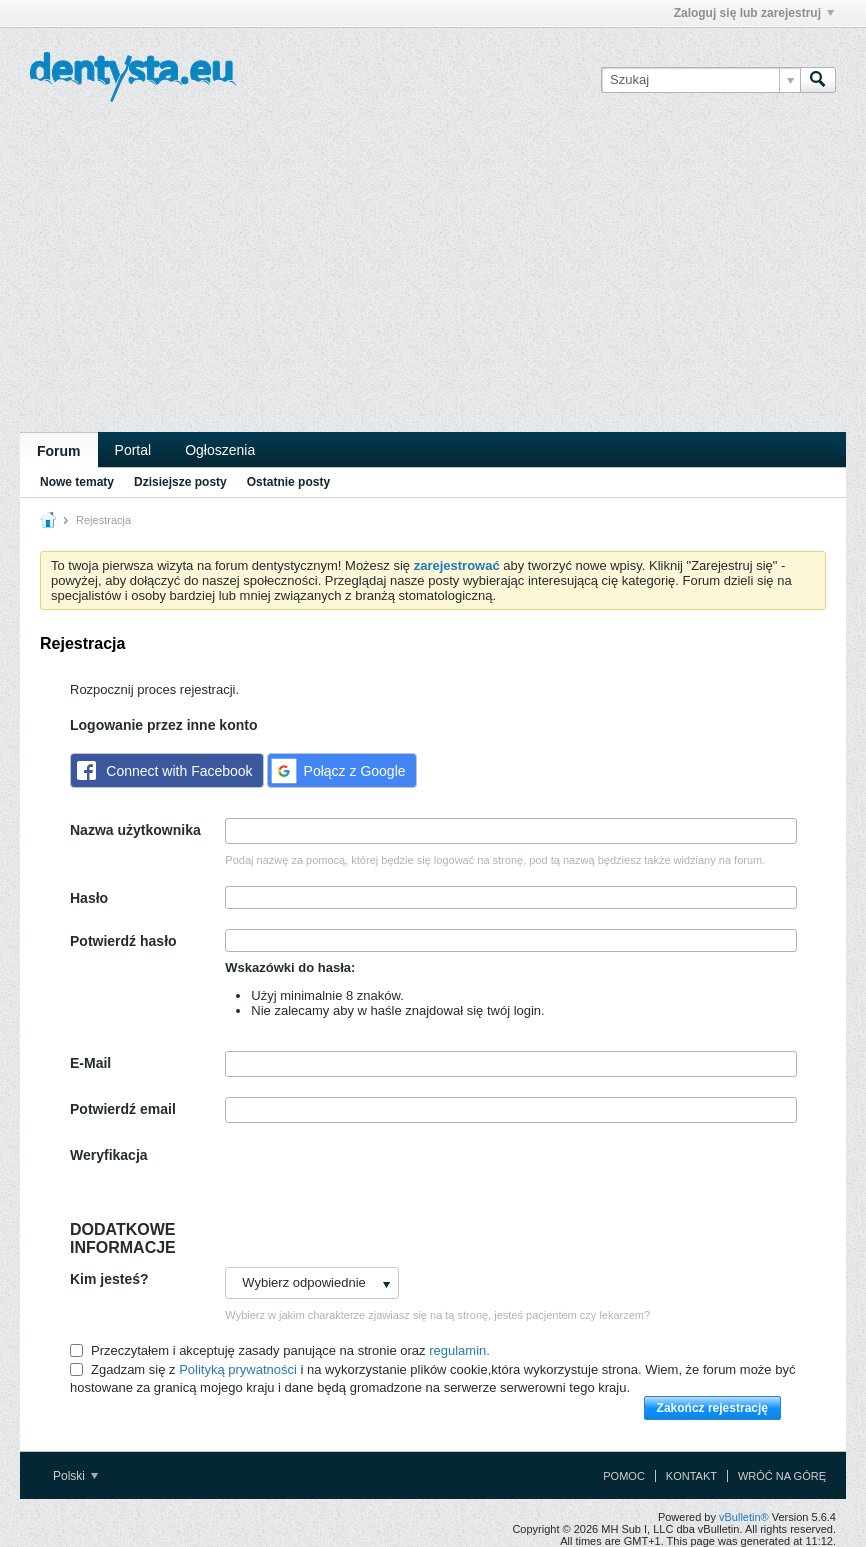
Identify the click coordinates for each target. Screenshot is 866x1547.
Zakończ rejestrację (712, 1408)
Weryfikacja (109, 1155)
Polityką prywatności (238, 1369)
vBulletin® (744, 1517)
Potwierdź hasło (123, 941)
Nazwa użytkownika (135, 830)
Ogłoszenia (220, 450)
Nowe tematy (77, 482)
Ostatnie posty (288, 482)
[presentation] (377, 1182)
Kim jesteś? (109, 1279)
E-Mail (90, 1063)
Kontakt (691, 1476)
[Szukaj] (700, 80)
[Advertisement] (433, 282)
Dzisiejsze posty (180, 482)
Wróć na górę (782, 1476)
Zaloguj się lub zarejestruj (754, 13)
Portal (133, 450)
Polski (75, 1476)
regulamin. (459, 1350)
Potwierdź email (123, 1109)
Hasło (89, 898)
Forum (59, 451)
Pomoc (624, 1476)
